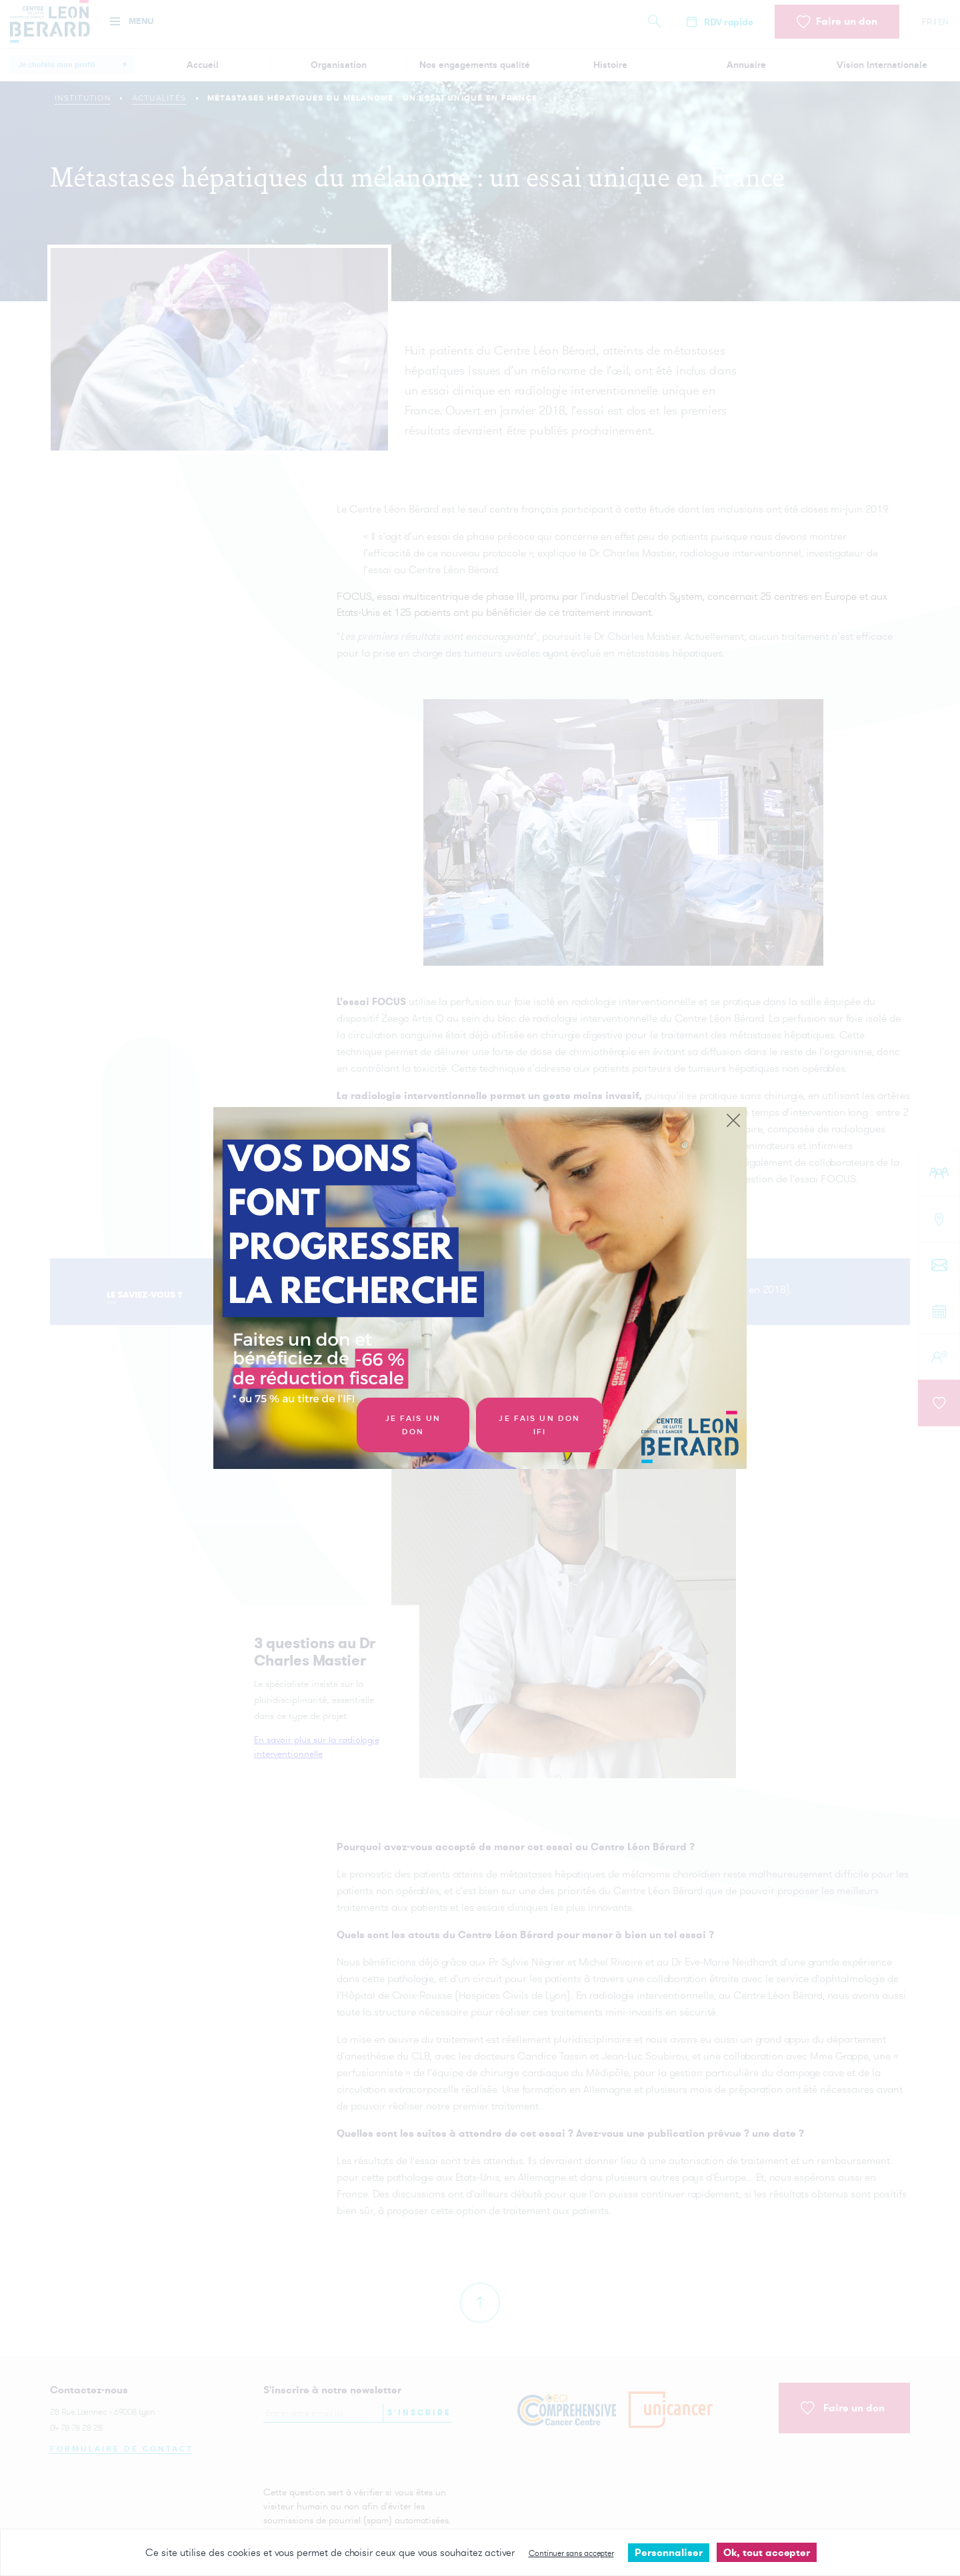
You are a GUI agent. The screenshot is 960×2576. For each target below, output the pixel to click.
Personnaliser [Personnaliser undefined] (669, 2552)
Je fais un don (413, 1425)
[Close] (733, 1121)
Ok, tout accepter (766, 2552)
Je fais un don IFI (539, 1425)
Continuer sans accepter (571, 2553)
